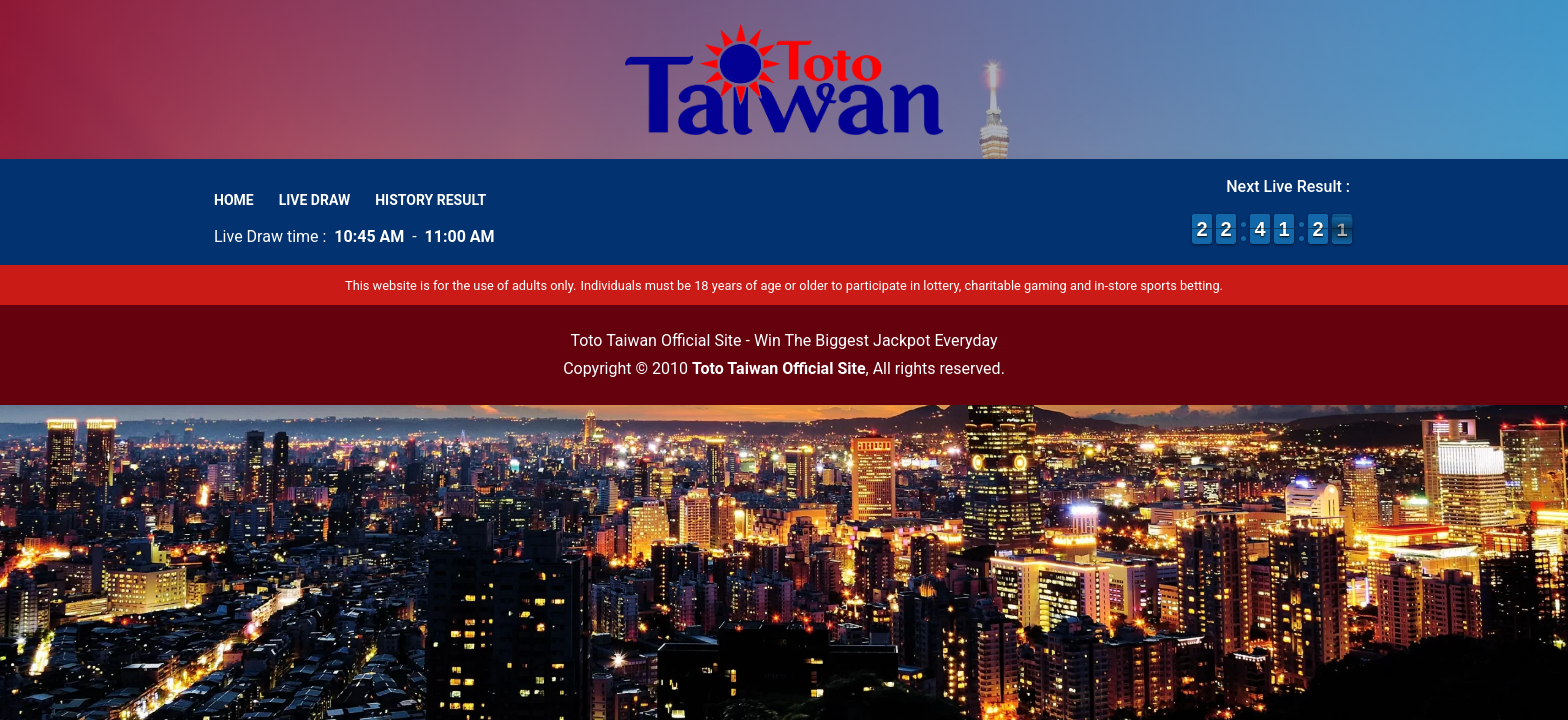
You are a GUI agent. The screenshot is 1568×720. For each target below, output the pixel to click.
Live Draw (315, 200)
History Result (430, 200)
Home (234, 200)
